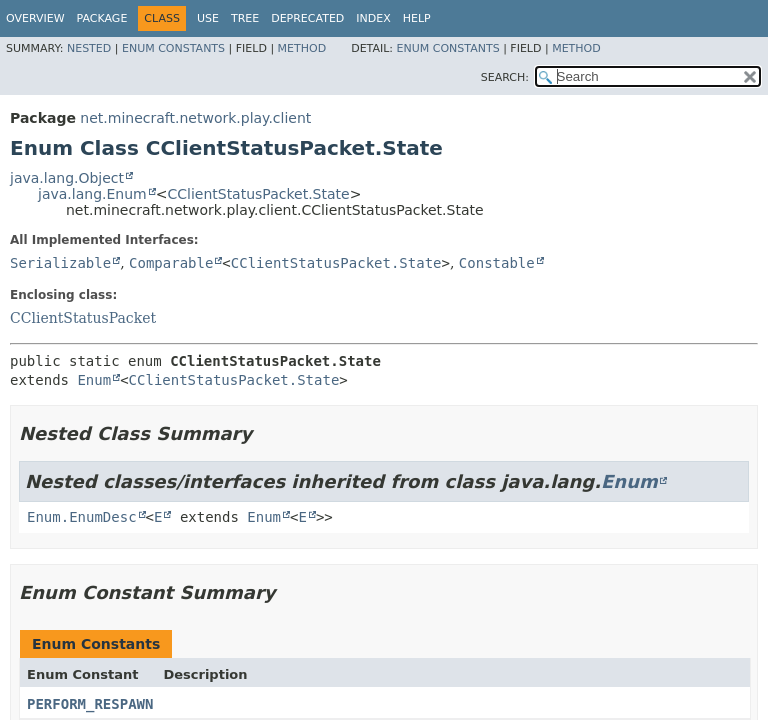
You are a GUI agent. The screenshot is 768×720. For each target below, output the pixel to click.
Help (417, 18)
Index (373, 18)
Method (302, 48)
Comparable (171, 263)
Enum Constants (173, 48)
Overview (35, 18)
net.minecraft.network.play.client (195, 118)
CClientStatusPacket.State (258, 194)
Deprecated (307, 18)
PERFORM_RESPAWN (90, 704)
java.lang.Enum (92, 194)
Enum (94, 380)
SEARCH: (505, 77)
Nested (89, 48)
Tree (245, 18)
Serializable (60, 263)
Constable (497, 263)
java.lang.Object (67, 178)
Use (208, 18)
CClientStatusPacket (83, 318)
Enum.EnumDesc (82, 517)
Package (102, 18)
